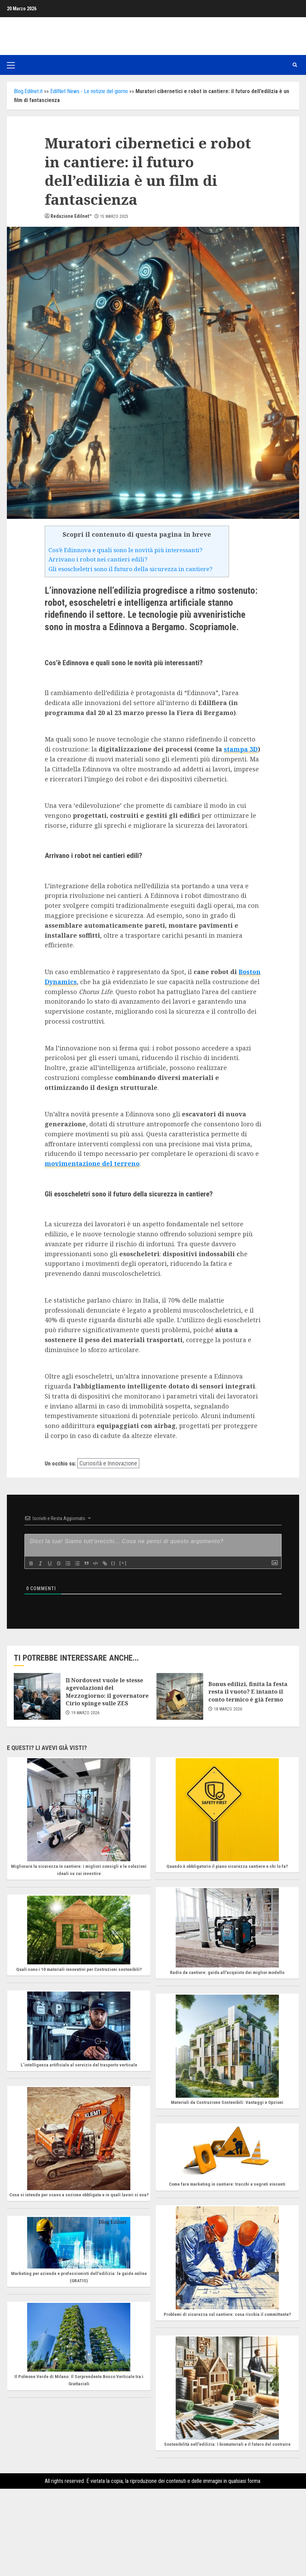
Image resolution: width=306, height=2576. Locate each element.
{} (117, 1562)
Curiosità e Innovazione (108, 1463)
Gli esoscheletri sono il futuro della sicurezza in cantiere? (130, 569)
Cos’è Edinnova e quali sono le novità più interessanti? (125, 550)
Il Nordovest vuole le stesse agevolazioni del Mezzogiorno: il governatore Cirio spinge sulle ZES (107, 1691)
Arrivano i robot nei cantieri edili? (97, 559)
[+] (127, 1562)
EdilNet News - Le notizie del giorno (89, 91)
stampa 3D (241, 749)
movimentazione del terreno (92, 1163)
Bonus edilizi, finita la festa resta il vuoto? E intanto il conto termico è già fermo (247, 1691)
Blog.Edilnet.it (28, 91)
